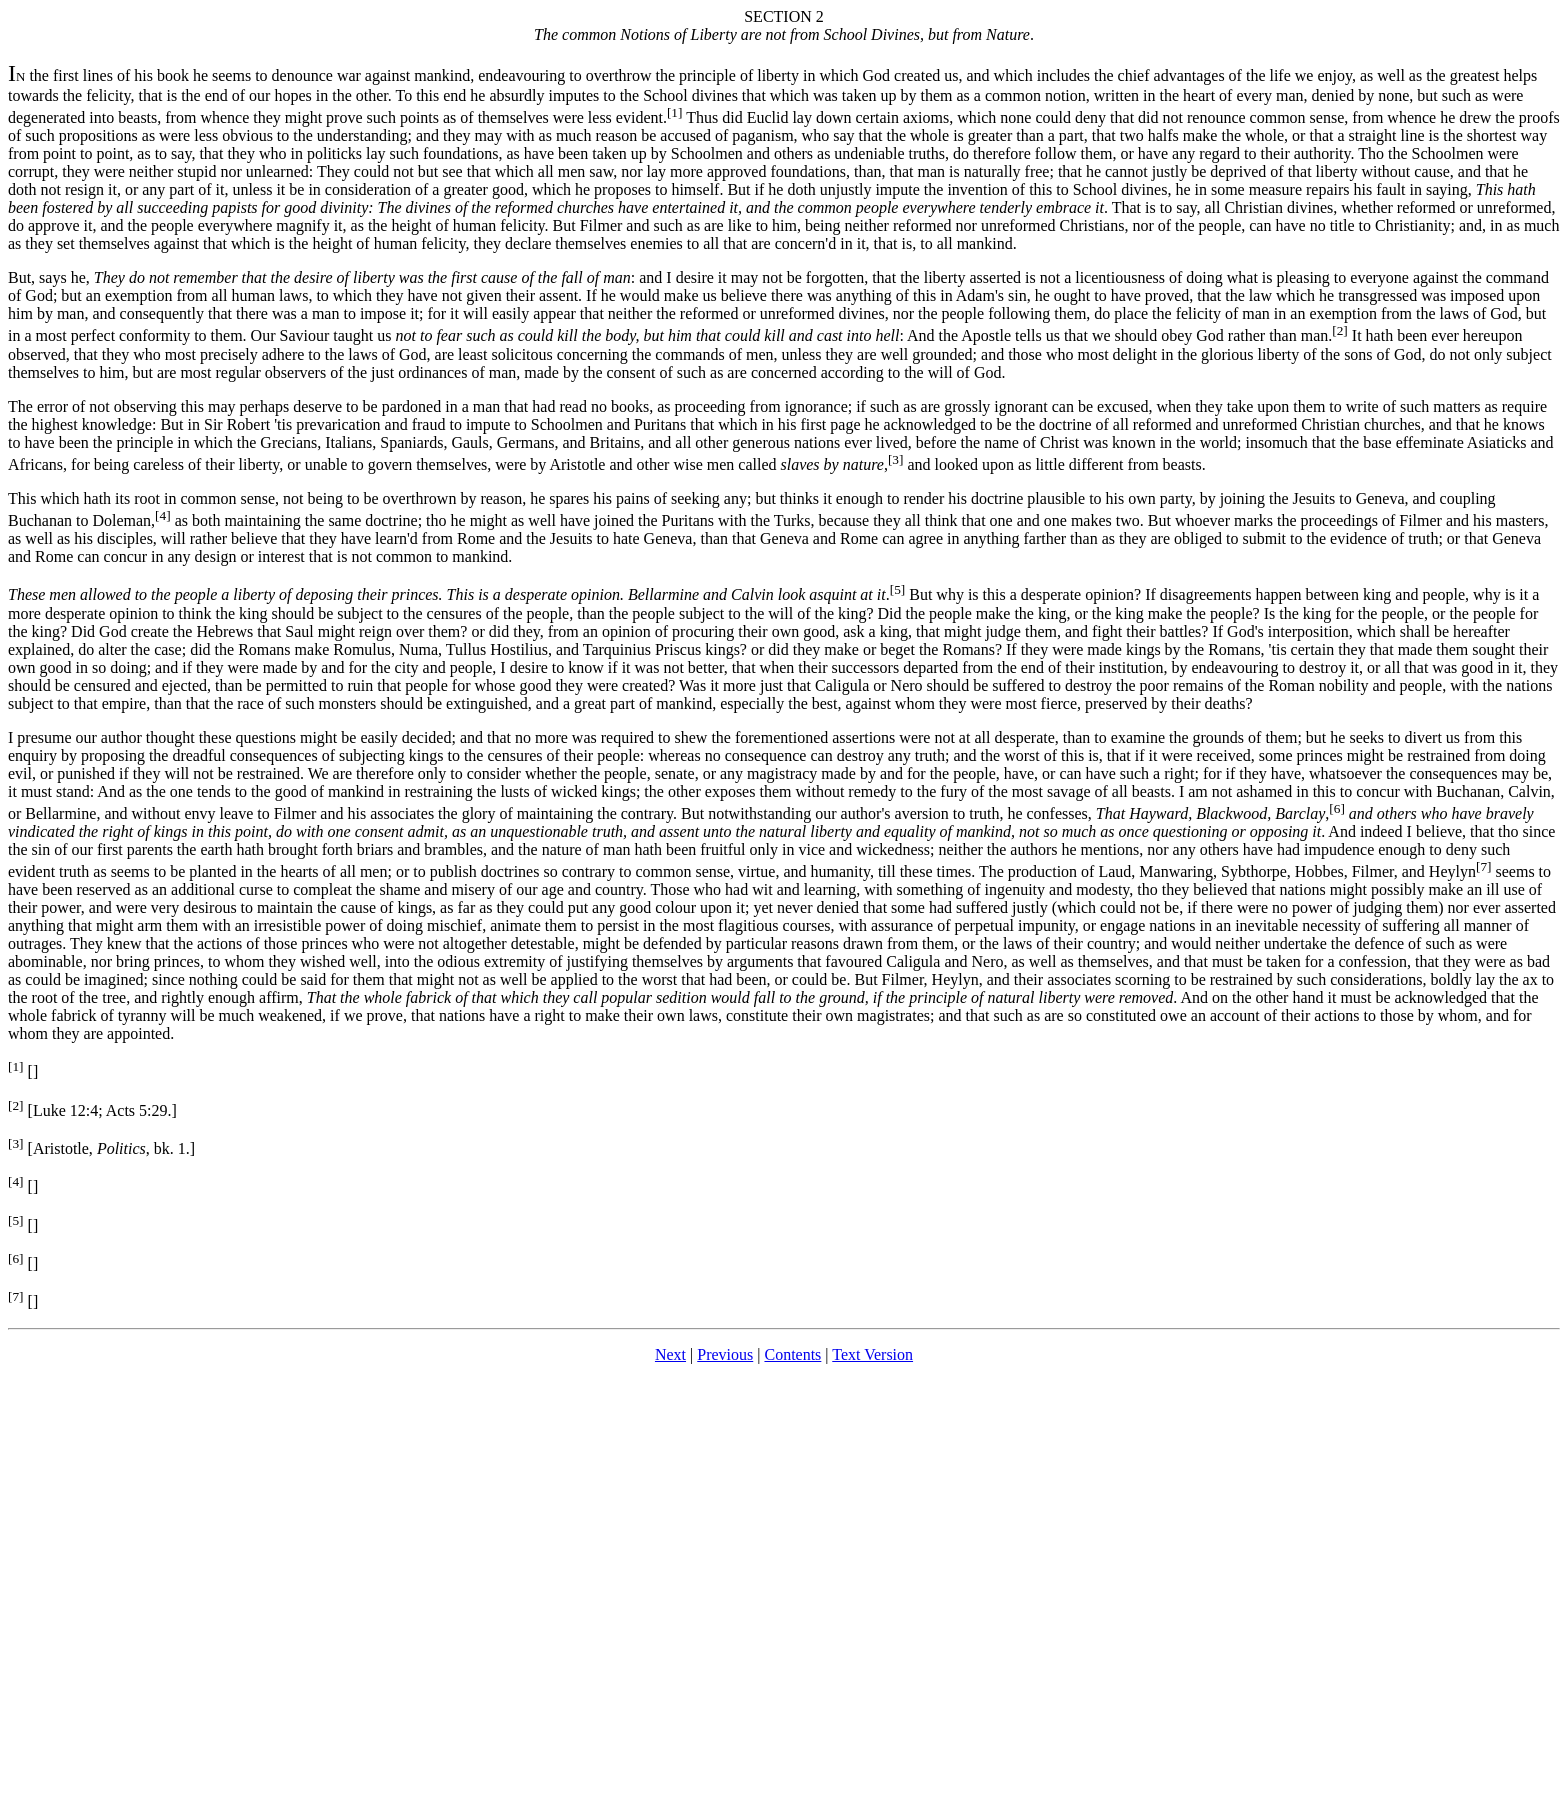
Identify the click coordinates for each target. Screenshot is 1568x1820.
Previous (725, 1354)
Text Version (872, 1354)
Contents (792, 1354)
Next (670, 1354)
